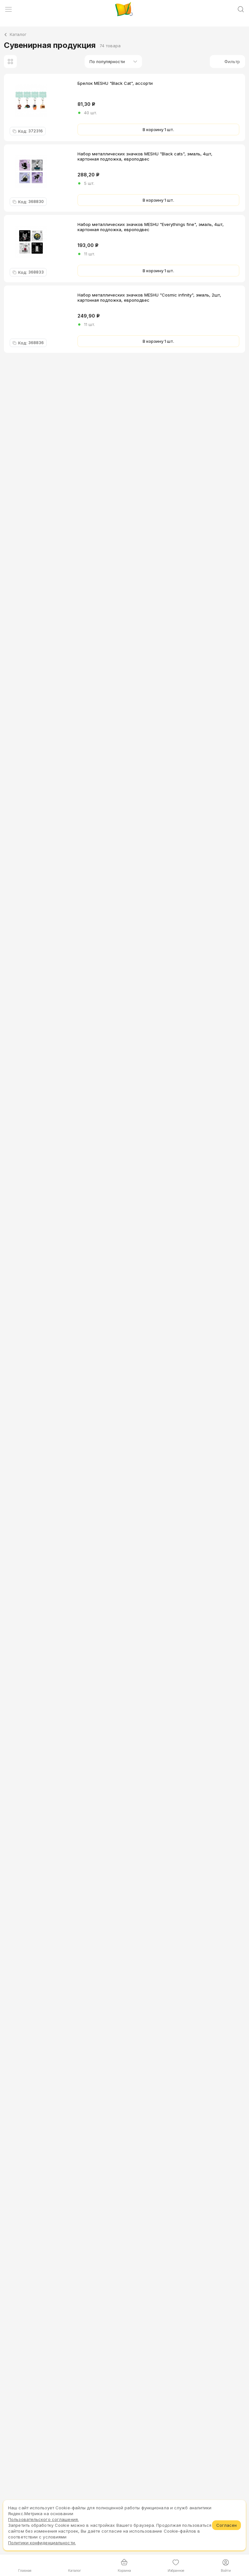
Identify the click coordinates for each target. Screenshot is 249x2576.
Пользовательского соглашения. (43, 2519)
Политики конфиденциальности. (42, 2542)
